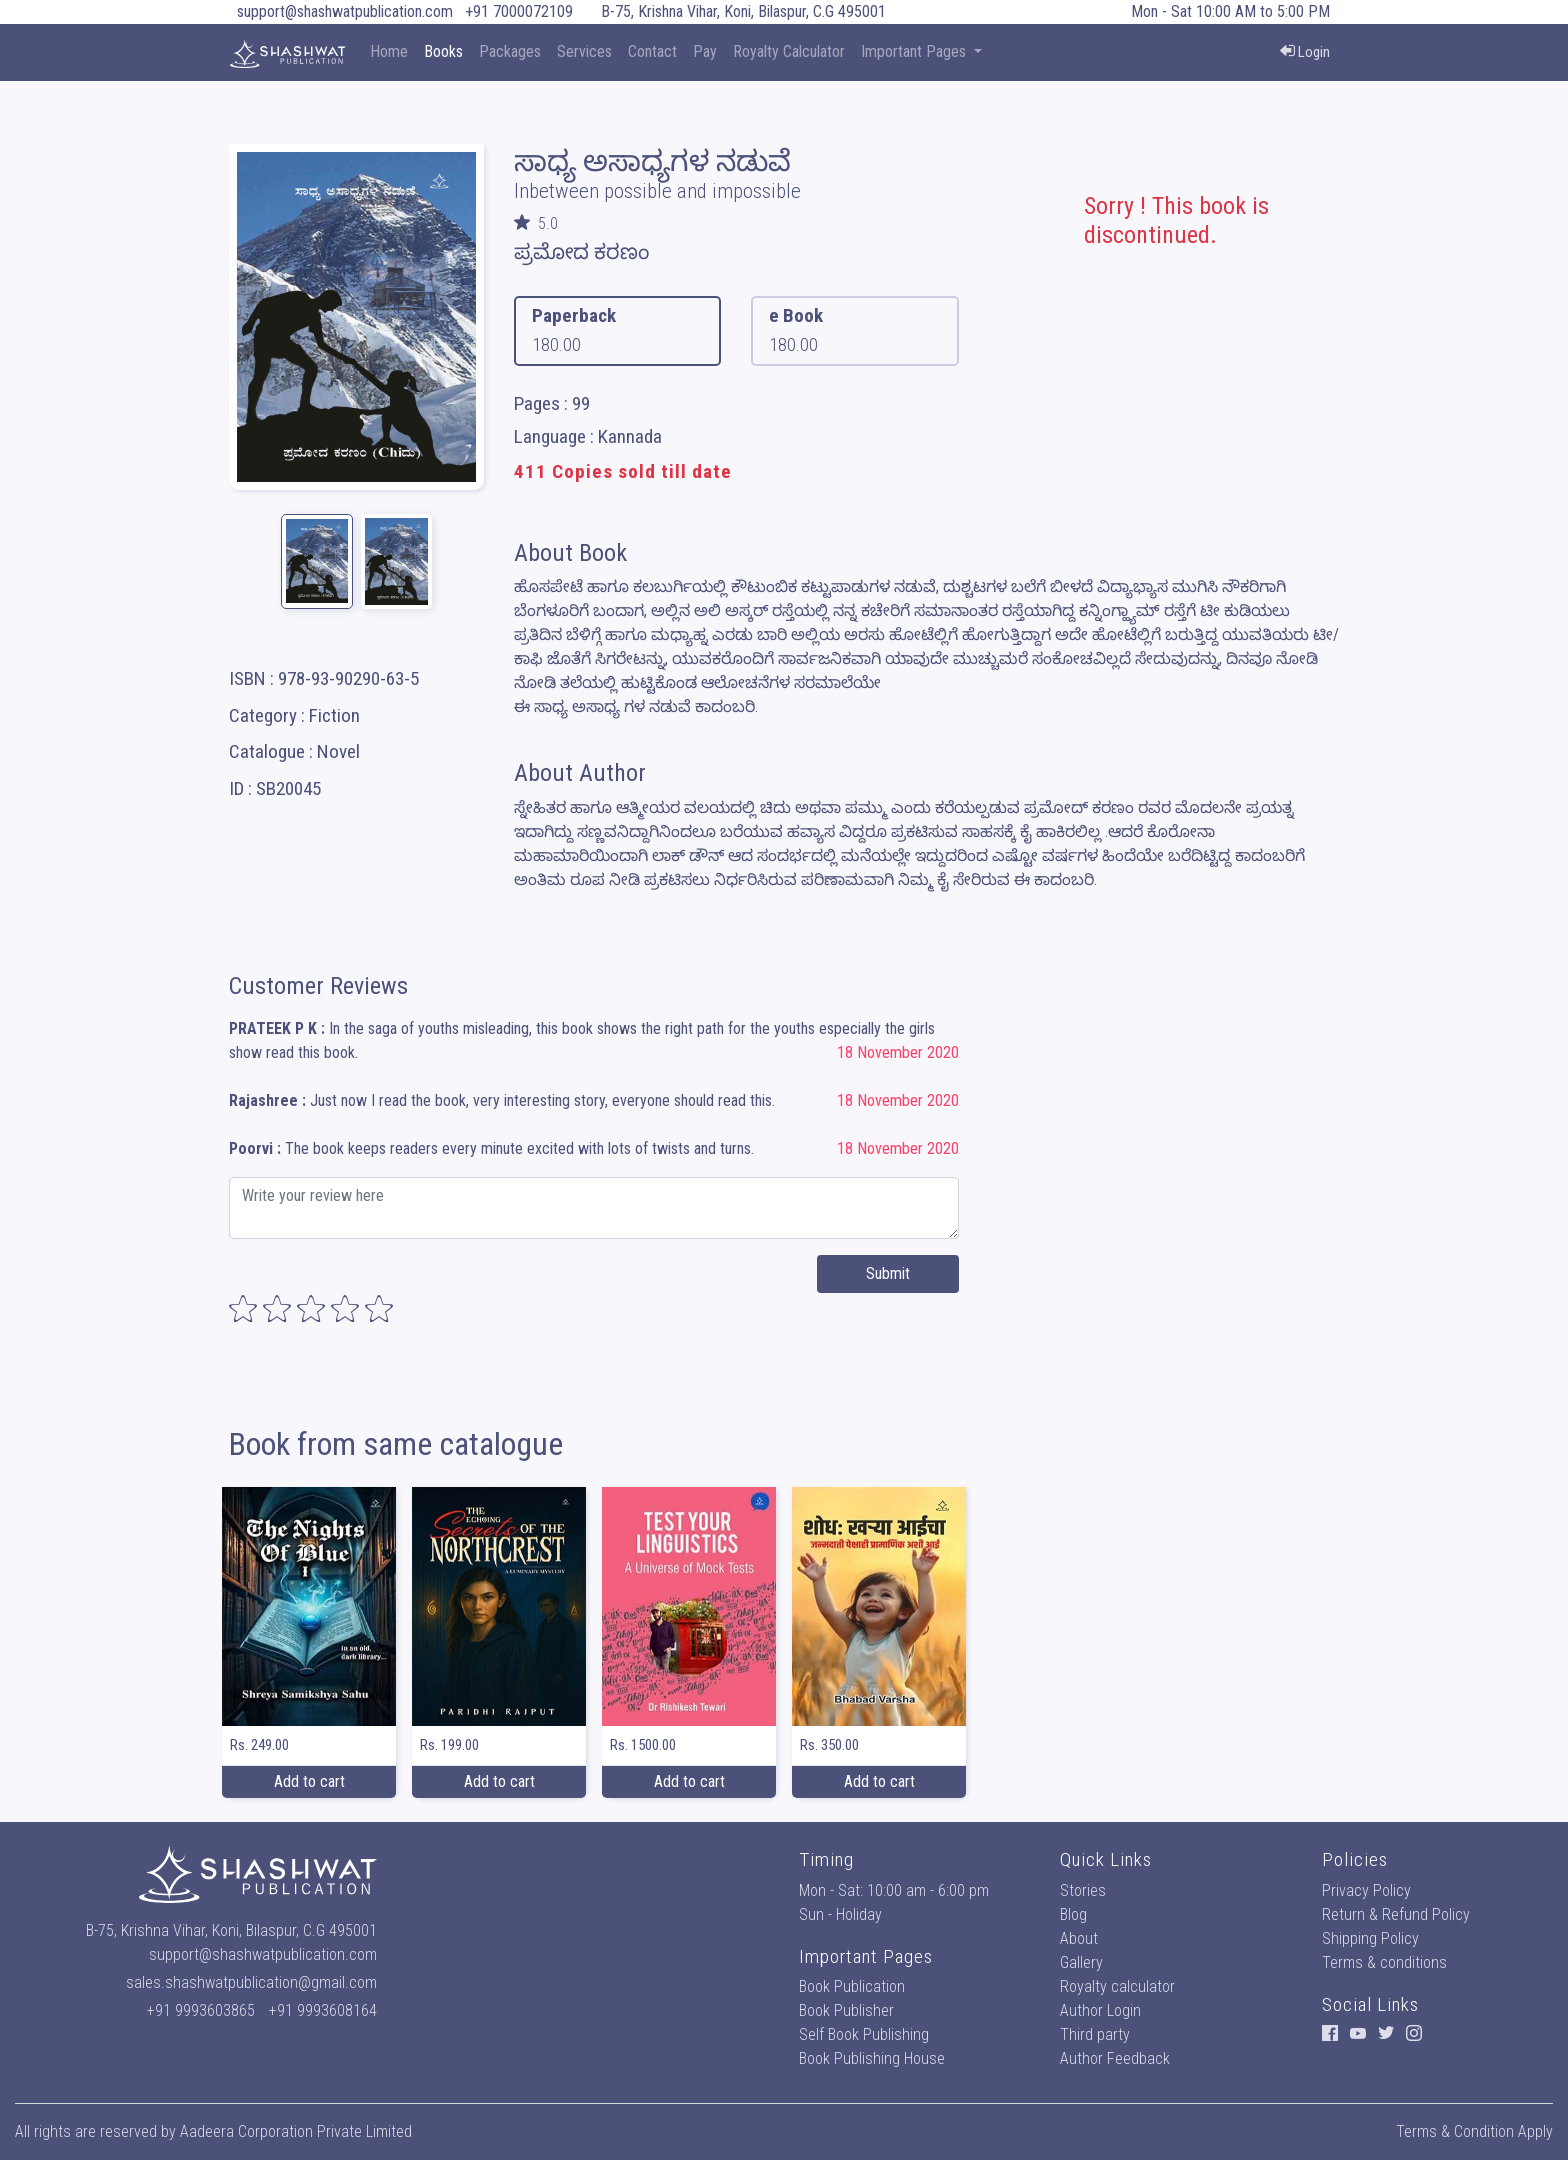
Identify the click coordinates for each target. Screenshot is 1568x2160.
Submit (888, 1273)
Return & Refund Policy (1396, 1914)
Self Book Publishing (864, 2034)
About (1079, 1938)
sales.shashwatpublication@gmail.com (251, 1982)
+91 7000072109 (519, 11)
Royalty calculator (1117, 1986)
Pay (705, 51)
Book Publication (852, 1986)
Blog (1073, 1914)
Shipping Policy (1370, 1938)
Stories (1083, 1890)
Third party (1095, 2034)
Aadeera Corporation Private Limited (296, 2131)
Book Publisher (846, 2010)
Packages (510, 51)
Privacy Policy (1366, 1890)
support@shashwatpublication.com (345, 11)
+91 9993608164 (323, 2010)
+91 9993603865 (201, 2010)
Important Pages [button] (915, 51)
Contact (652, 51)
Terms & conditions (1384, 1962)
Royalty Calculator (789, 51)
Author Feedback (1115, 2058)
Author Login (1100, 2010)
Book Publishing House (872, 2058)
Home (389, 51)
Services (584, 51)
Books (443, 51)
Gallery (1081, 1962)
